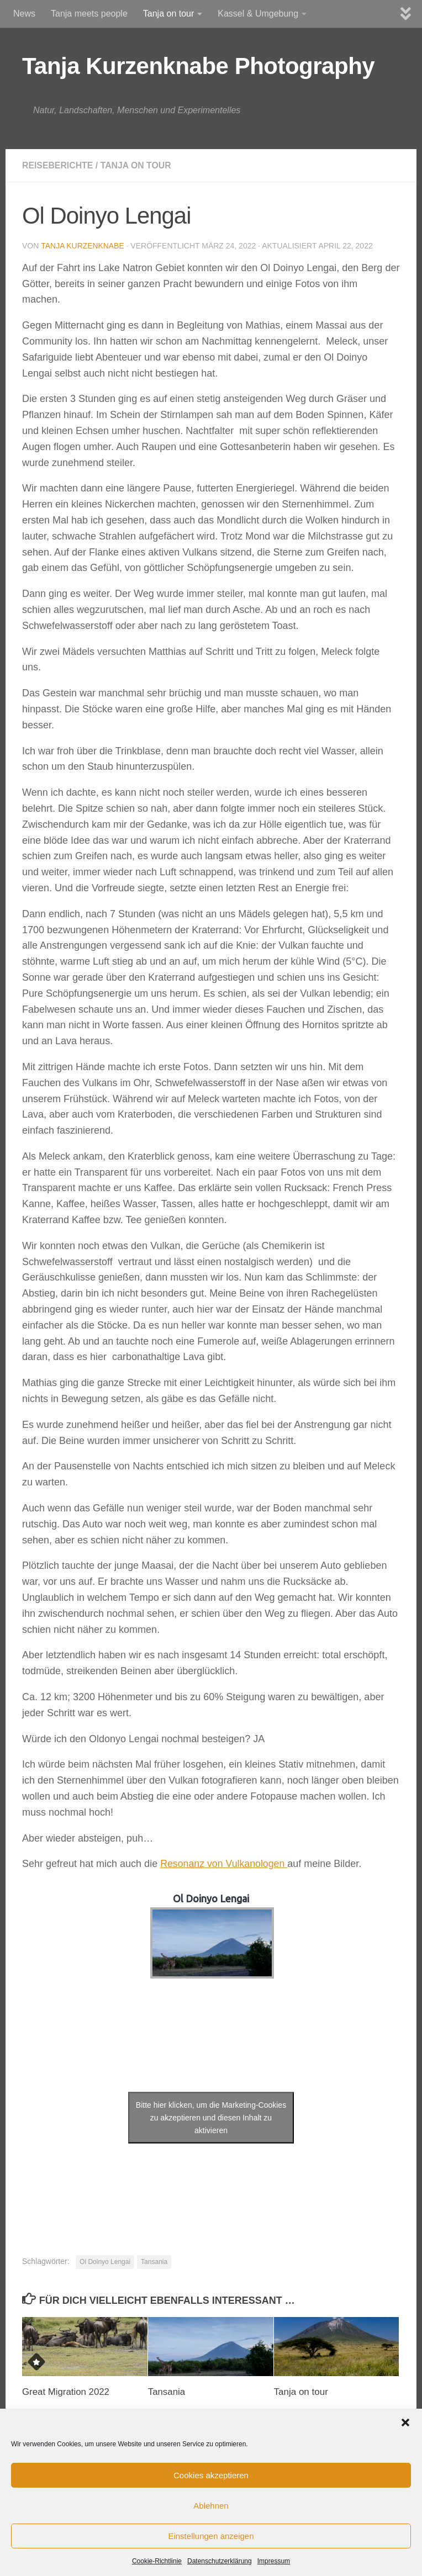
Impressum (273, 2561)
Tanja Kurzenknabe (82, 245)
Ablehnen (210, 2505)
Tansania (154, 2262)
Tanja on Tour (136, 165)
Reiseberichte (58, 165)
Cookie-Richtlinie (157, 2561)
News (24, 13)
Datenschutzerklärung (219, 2561)
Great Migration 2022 (66, 2392)
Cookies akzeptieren (211, 2475)
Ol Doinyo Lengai (105, 2262)
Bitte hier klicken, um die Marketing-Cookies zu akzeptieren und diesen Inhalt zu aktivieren (211, 2118)
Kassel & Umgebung (258, 13)
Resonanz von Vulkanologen (224, 1863)
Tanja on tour (168, 13)
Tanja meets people (89, 13)
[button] (405, 2422)
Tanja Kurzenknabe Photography (198, 66)
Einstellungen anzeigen (211, 2536)
